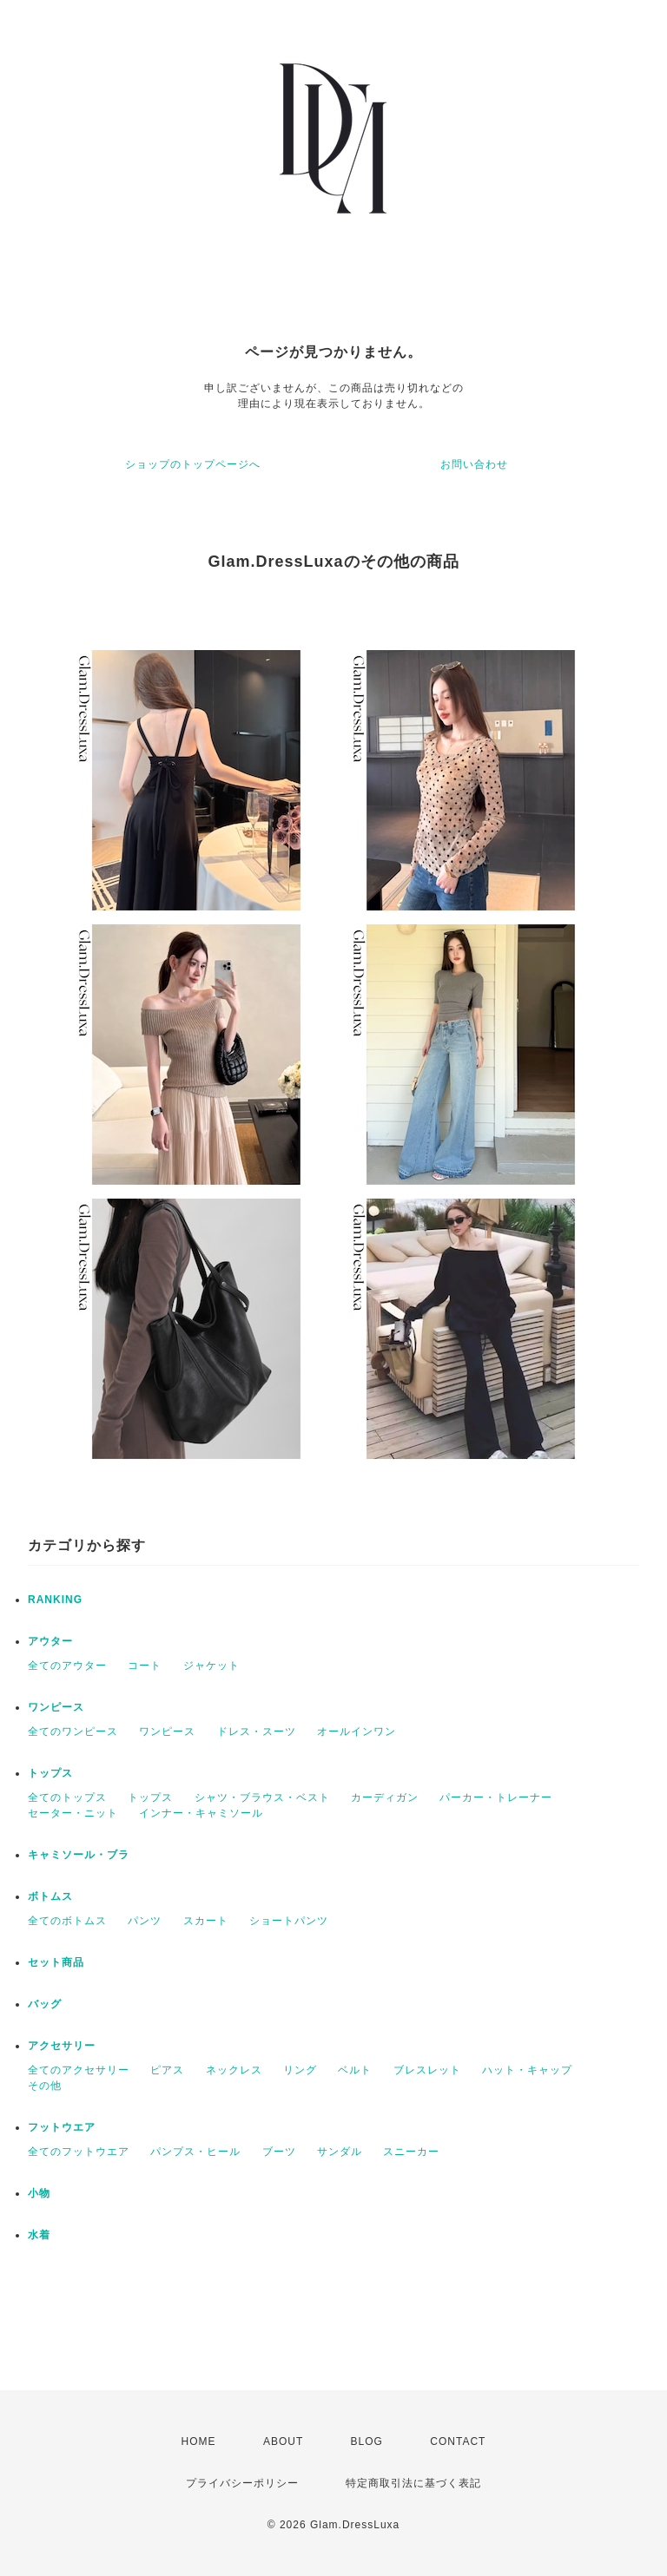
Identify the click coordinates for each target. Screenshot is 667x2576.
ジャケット (211, 1665)
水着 (39, 2235)
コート (145, 1665)
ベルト (355, 2070)
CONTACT (457, 2441)
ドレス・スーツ (256, 1731)
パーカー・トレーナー (495, 1797)
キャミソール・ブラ (78, 1855)
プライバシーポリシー (242, 2483)
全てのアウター (67, 1665)
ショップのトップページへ (193, 464)
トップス (50, 1773)
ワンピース (56, 1707)
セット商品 (56, 1962)
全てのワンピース (73, 1731)
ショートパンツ (288, 1921)
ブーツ (279, 2152)
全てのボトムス (67, 1921)
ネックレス (234, 2070)
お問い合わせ (474, 464)
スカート (205, 1921)
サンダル (339, 2152)
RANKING (55, 1600)
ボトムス (50, 1896)
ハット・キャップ (527, 2070)
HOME (199, 2441)
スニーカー (411, 2152)
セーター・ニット (73, 1813)
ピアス (167, 2070)
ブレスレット (427, 2070)
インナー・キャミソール (201, 1813)
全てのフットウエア (78, 2152)
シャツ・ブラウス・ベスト (262, 1797)
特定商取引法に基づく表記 (413, 2483)
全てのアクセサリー (78, 2070)
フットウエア (62, 2127)
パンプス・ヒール (195, 2152)
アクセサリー (62, 2046)
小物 (39, 2193)
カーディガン (385, 1797)
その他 (45, 2086)
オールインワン (356, 1731)
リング (300, 2070)
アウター (50, 1641)
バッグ (45, 2004)
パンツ (145, 1921)
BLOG (367, 2441)
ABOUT (283, 2441)
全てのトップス (67, 1797)
